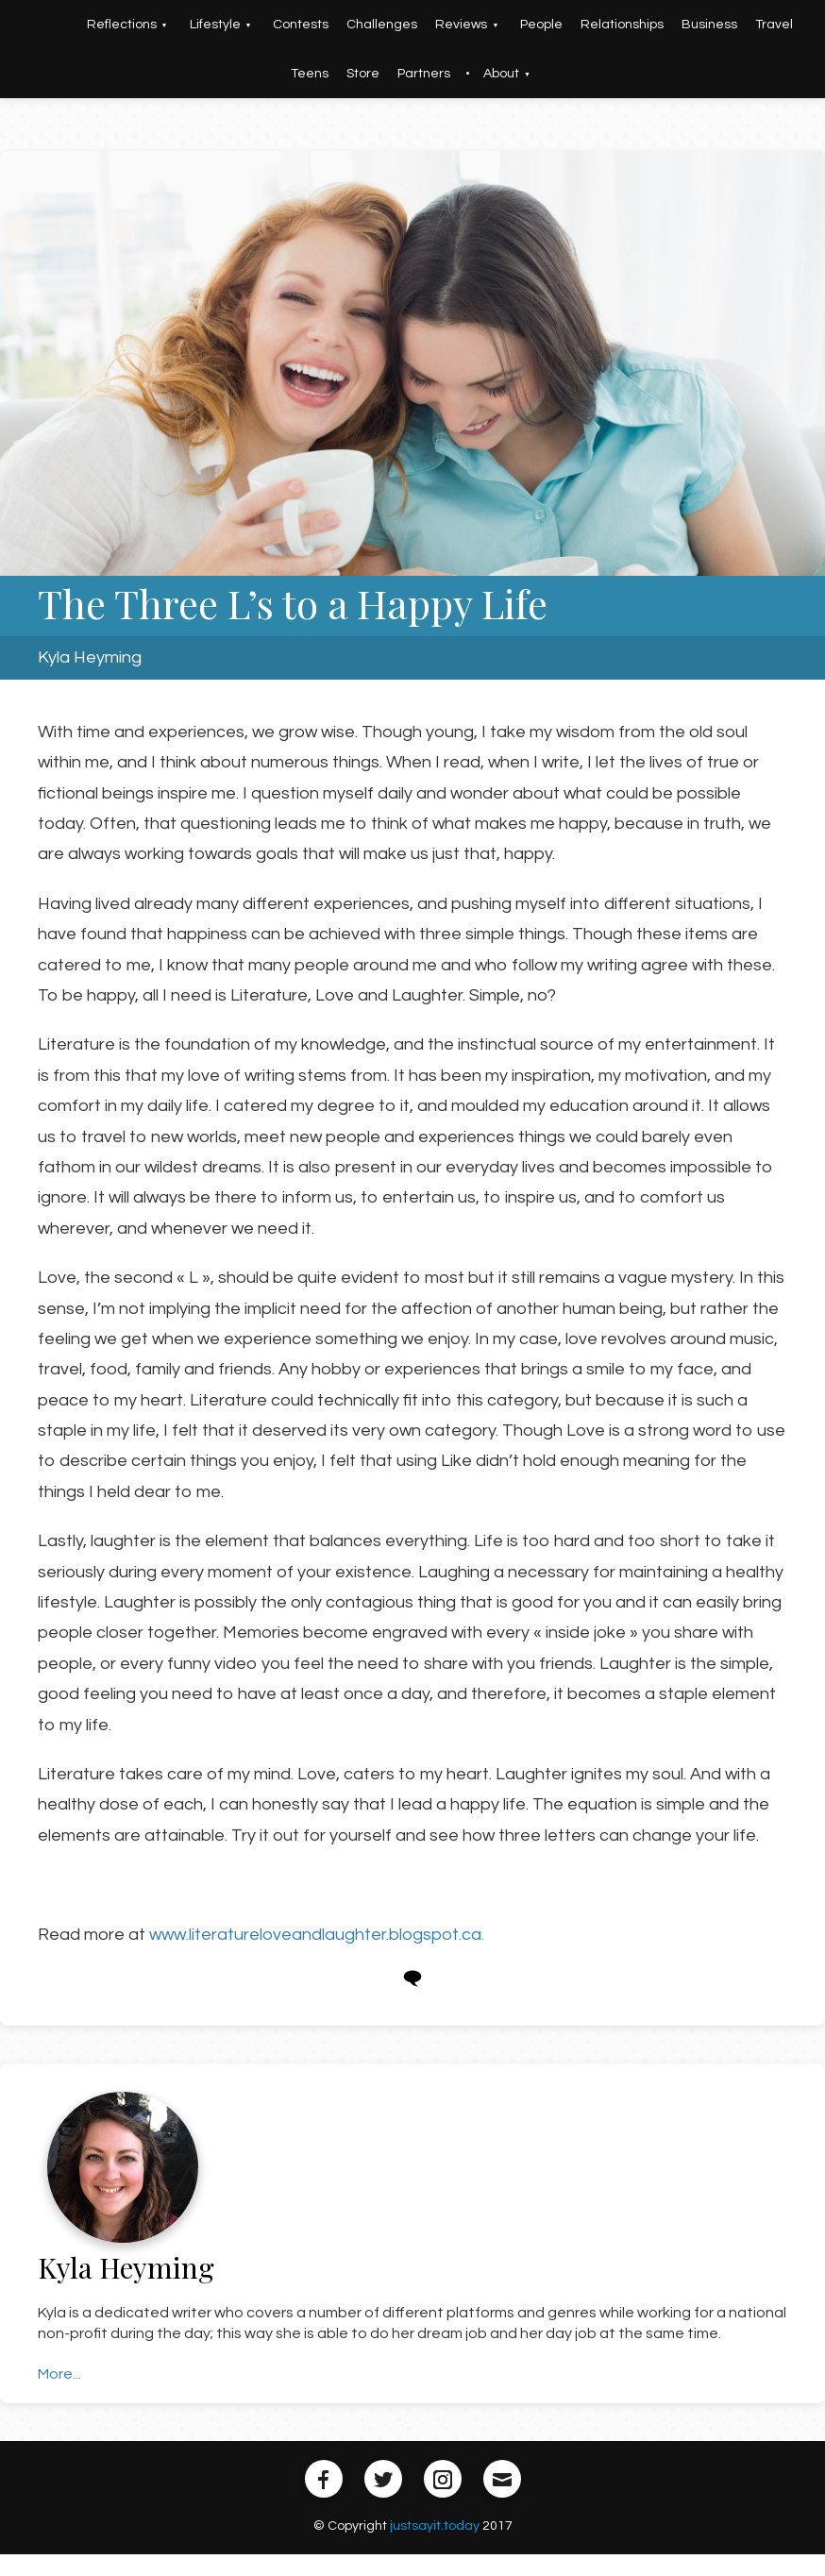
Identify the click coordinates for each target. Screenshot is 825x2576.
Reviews (461, 24)
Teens (309, 73)
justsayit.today (435, 2526)
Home (50, 24)
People (541, 24)
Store (362, 73)
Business (709, 24)
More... (59, 2374)
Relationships (622, 24)
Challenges (381, 24)
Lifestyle (215, 24)
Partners (423, 73)
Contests (300, 24)
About (501, 73)
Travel (774, 24)
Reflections (122, 24)
